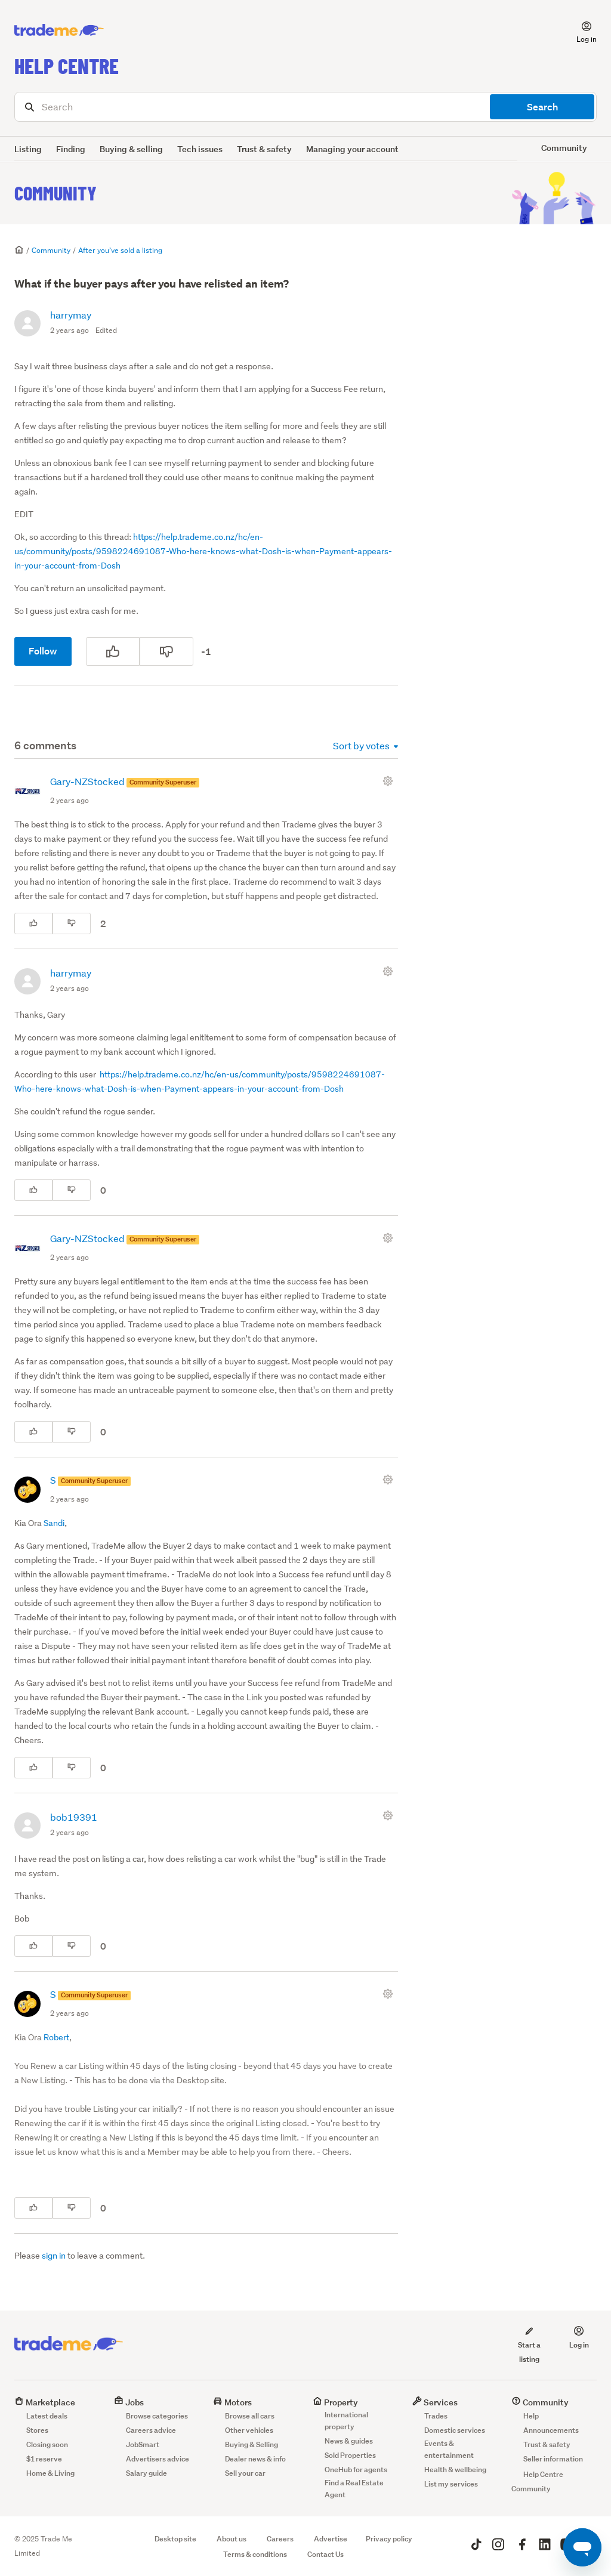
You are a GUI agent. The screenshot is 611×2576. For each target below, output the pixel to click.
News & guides (349, 2441)
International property (346, 2421)
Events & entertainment (449, 2449)
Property (335, 2402)
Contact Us (325, 2554)
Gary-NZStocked (88, 781)
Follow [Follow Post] (43, 651)
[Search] (305, 107)
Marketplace (44, 2402)
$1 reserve (44, 2459)
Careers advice (151, 2430)
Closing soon (47, 2444)
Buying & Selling (251, 2444)
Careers (280, 2539)
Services (435, 2402)
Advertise (330, 2539)
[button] (579, 30)
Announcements (551, 2430)
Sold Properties (350, 2455)
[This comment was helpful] (33, 923)
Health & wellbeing (455, 2469)
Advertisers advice (157, 2459)
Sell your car (245, 2473)
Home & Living (50, 2473)
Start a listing (529, 2344)
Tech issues (200, 149)
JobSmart (142, 2444)
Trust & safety (264, 149)
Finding (70, 149)
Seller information (553, 2459)
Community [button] (564, 147)
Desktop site (175, 2539)
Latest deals (46, 2416)
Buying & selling (131, 149)
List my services (451, 2484)
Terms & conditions (255, 2554)
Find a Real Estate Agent (354, 2489)
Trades (436, 2416)
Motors (232, 2402)
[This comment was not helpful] (72, 923)
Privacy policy (389, 2539)
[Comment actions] (390, 781)
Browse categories (157, 2416)
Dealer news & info (255, 2459)
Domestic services (454, 2430)
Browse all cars (249, 2416)
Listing (28, 149)
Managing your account (352, 149)
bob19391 (73, 1817)
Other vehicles (249, 2430)
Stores (37, 2430)
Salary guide (146, 2473)
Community (55, 192)
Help (531, 2416)
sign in (54, 2255)
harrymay (70, 314)
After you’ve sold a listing (120, 250)
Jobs (129, 2402)
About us (231, 2539)
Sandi (54, 1523)
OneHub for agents (356, 2469)
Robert (56, 2037)
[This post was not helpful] (166, 651)
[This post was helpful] (113, 651)
